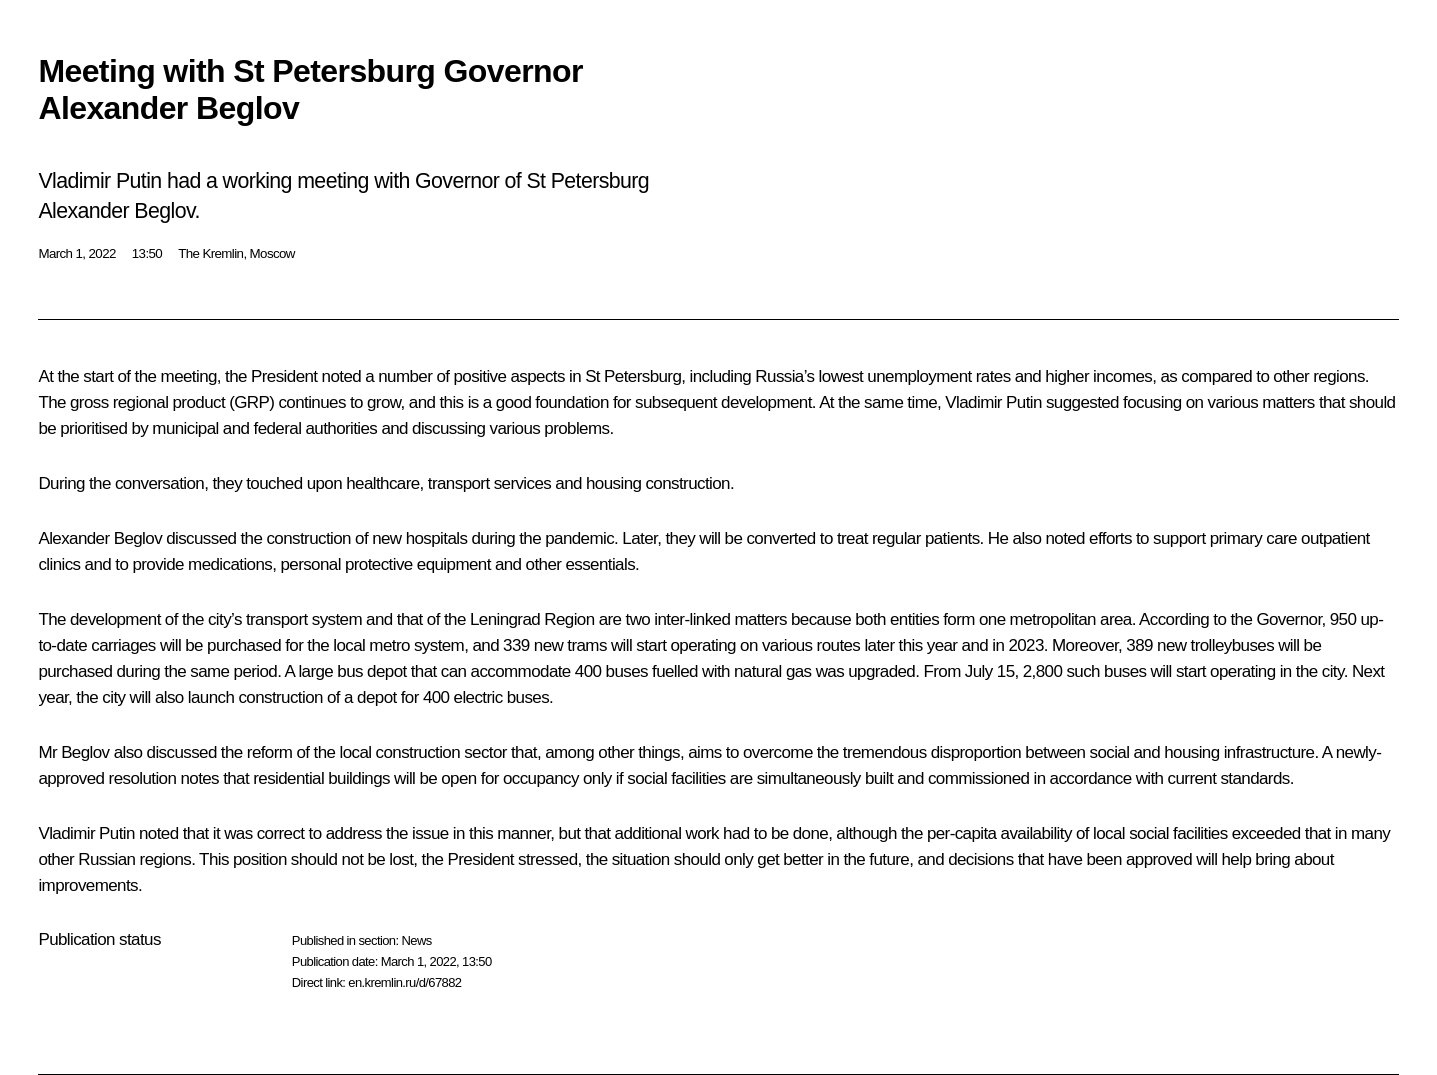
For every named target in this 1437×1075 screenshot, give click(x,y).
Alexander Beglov (100, 538)
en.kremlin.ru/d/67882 (404, 982)
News (416, 940)
